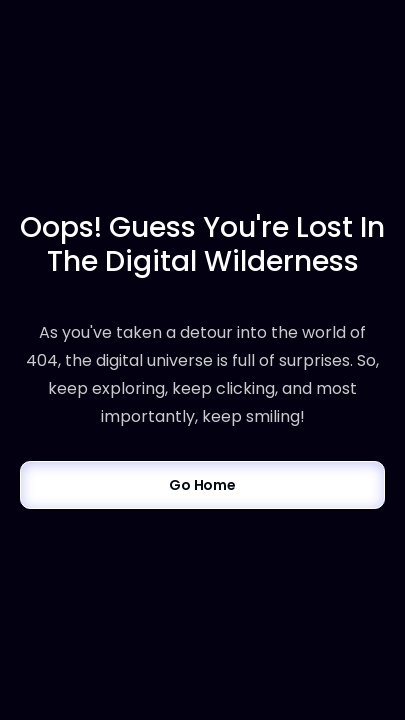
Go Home (202, 485)
